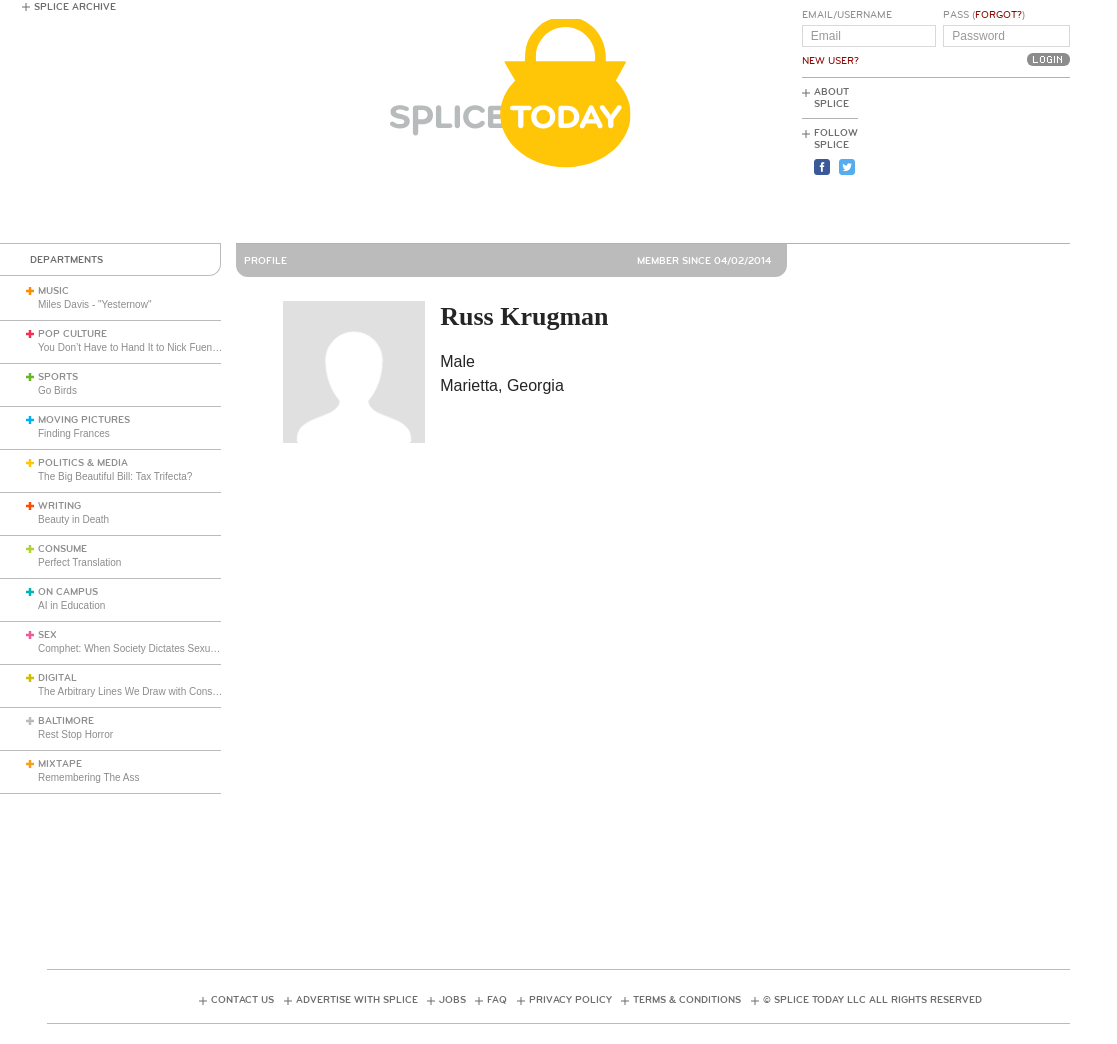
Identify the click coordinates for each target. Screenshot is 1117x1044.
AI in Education (71, 605)
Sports (58, 377)
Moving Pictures (84, 420)
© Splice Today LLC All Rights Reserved (872, 1000)
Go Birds (57, 390)
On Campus (68, 592)
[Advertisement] (980, 161)
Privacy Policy (570, 1000)
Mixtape (60, 764)
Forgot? (998, 15)
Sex (47, 635)
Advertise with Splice (357, 1000)
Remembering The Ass (89, 777)
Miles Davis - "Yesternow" (94, 304)
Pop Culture (72, 334)
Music (53, 291)
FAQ (497, 1000)
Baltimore (66, 721)
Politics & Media (83, 463)
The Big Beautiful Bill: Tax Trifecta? (115, 476)
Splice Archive (75, 7)
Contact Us (242, 1000)
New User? (830, 61)
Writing (59, 506)
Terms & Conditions (687, 1000)
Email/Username (847, 15)
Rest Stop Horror (75, 734)
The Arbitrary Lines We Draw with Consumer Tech (148, 691)
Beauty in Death (73, 519)
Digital (57, 678)
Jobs (452, 1000)
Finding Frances (74, 433)
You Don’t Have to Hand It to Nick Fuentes (132, 347)
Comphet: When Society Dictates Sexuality (133, 648)
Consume (62, 549)
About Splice (831, 98)
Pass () (984, 15)
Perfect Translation (79, 562)
